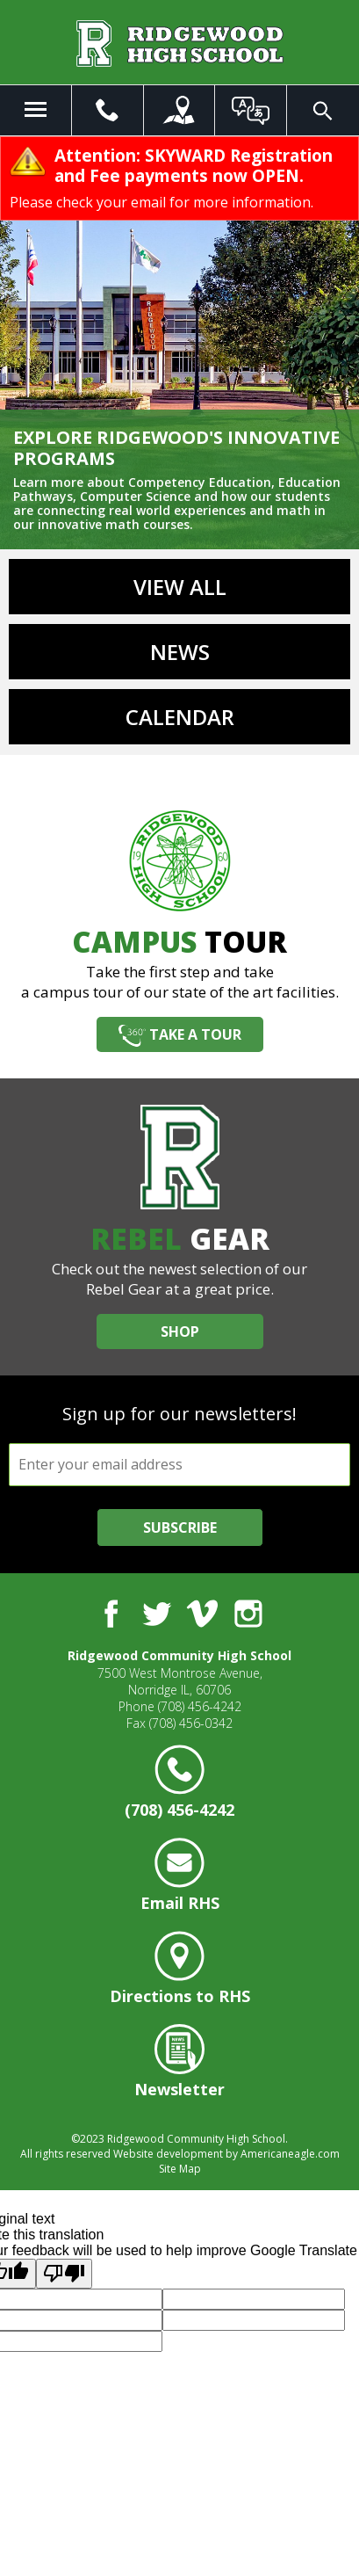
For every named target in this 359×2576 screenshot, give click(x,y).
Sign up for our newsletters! (179, 1414)
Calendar (180, 716)
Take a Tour (195, 1034)
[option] (179, 342)
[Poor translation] (64, 2274)
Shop (180, 1331)
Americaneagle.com (290, 2153)
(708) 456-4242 (199, 1706)
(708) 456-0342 (191, 1723)
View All (179, 586)
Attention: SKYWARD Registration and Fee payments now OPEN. (193, 165)
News (180, 651)
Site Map (180, 2168)
